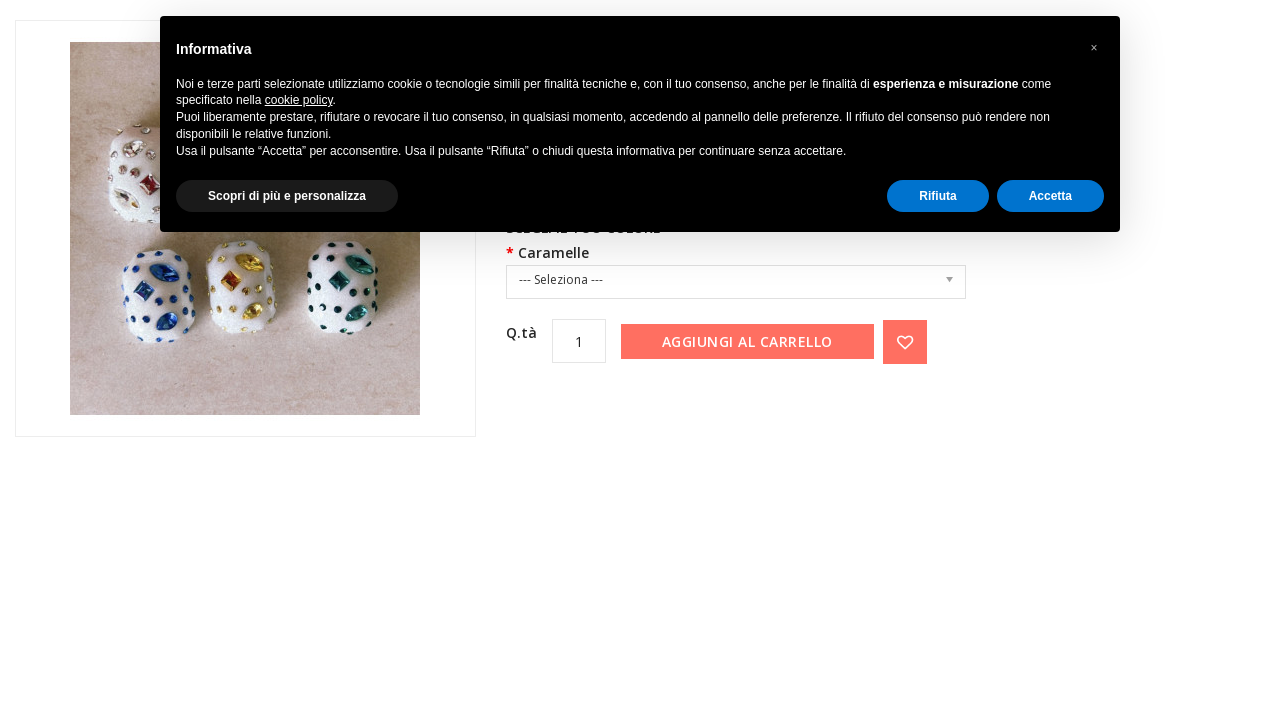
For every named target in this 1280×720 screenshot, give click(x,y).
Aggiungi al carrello (747, 341)
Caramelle (553, 252)
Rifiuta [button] (937, 196)
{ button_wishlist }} (905, 342)
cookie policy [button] (299, 100)
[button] (1094, 48)
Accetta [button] (1050, 196)
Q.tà (521, 332)
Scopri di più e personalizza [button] (287, 196)
